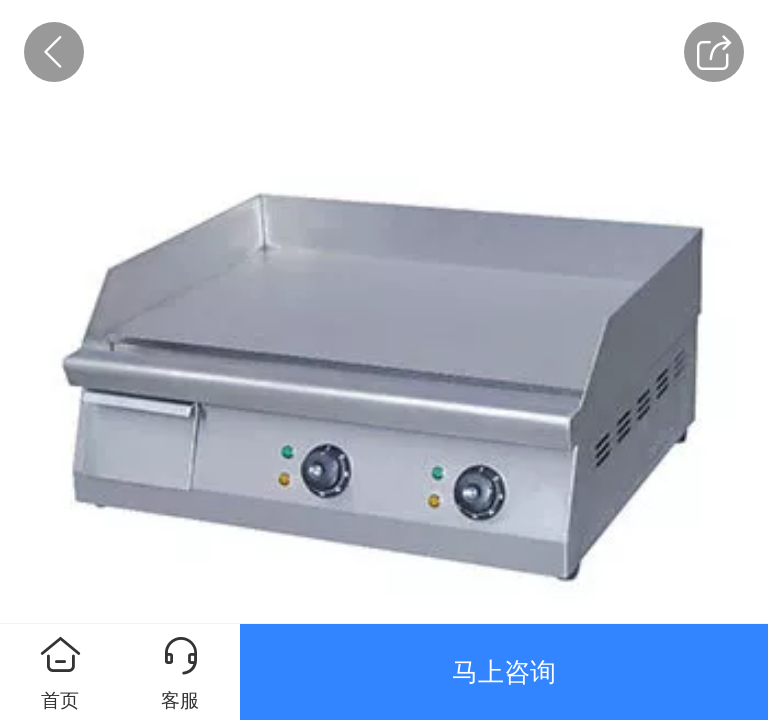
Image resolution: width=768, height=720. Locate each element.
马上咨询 (504, 672)
